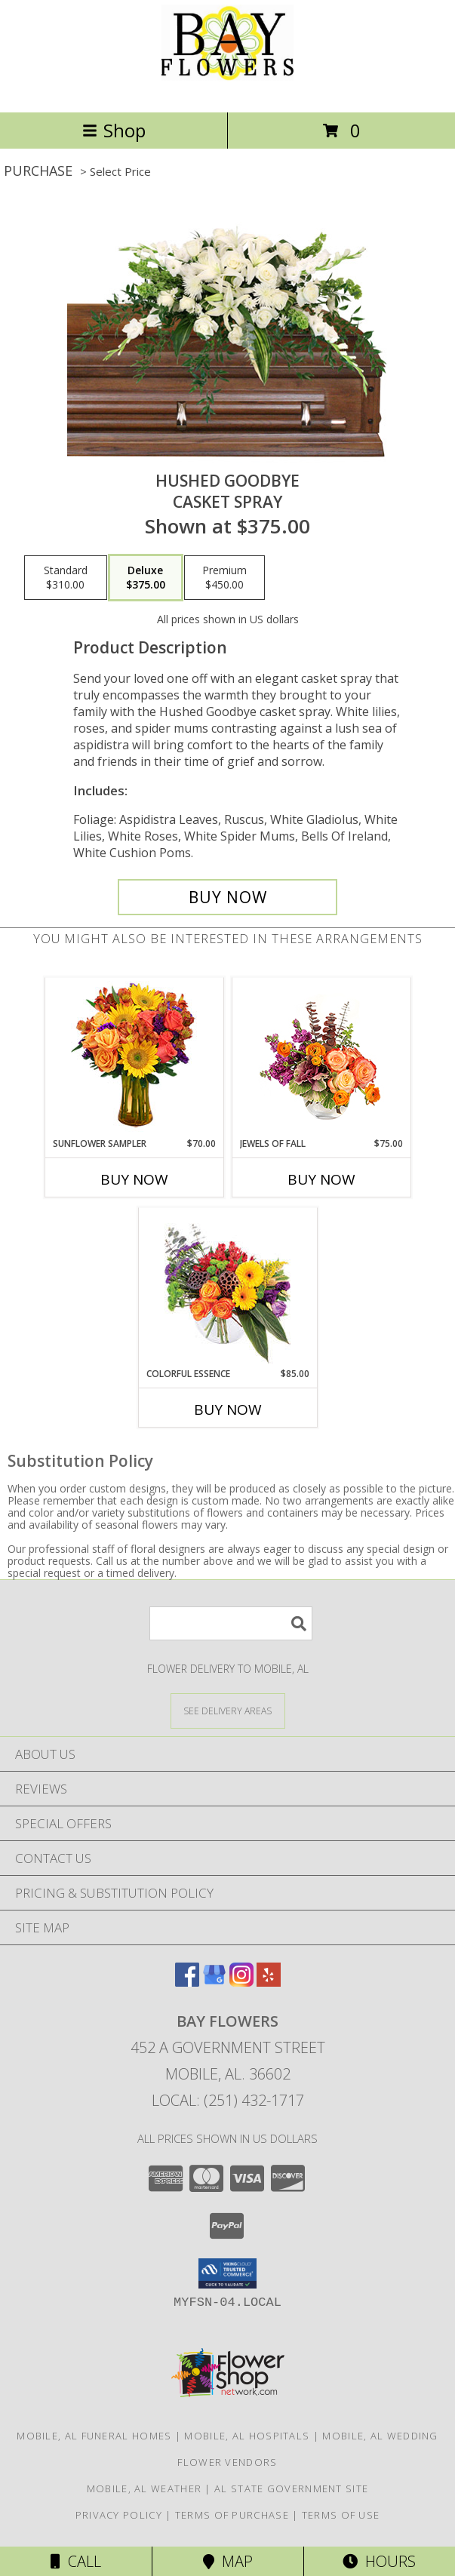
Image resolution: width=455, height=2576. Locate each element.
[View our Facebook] (187, 1981)
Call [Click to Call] (76, 2561)
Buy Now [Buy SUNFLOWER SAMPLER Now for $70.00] (134, 1179)
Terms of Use (341, 2515)
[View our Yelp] (269, 1981)
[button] (227, 2273)
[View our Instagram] (241, 1981)
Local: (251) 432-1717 (228, 2100)
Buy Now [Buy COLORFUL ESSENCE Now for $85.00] (228, 1409)
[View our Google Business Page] (214, 1981)
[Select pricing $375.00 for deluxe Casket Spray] (145, 578)
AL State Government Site (291, 2488)
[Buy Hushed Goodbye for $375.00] (228, 897)
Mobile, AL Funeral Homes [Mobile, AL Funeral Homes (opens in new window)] (94, 2435)
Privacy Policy (118, 2515)
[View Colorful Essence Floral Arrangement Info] (227, 1287)
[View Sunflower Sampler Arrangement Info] (134, 1057)
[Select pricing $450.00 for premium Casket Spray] (224, 578)
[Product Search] (230, 1623)
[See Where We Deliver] (228, 1710)
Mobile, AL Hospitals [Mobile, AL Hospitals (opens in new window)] (246, 2435)
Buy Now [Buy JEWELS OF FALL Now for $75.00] (321, 1179)
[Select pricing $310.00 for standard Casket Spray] (65, 578)
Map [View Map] (228, 2561)
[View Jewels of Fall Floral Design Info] (321, 1057)
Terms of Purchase (232, 2515)
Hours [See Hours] (379, 2561)
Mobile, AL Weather (144, 2488)
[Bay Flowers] (227, 90)
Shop (114, 130)
